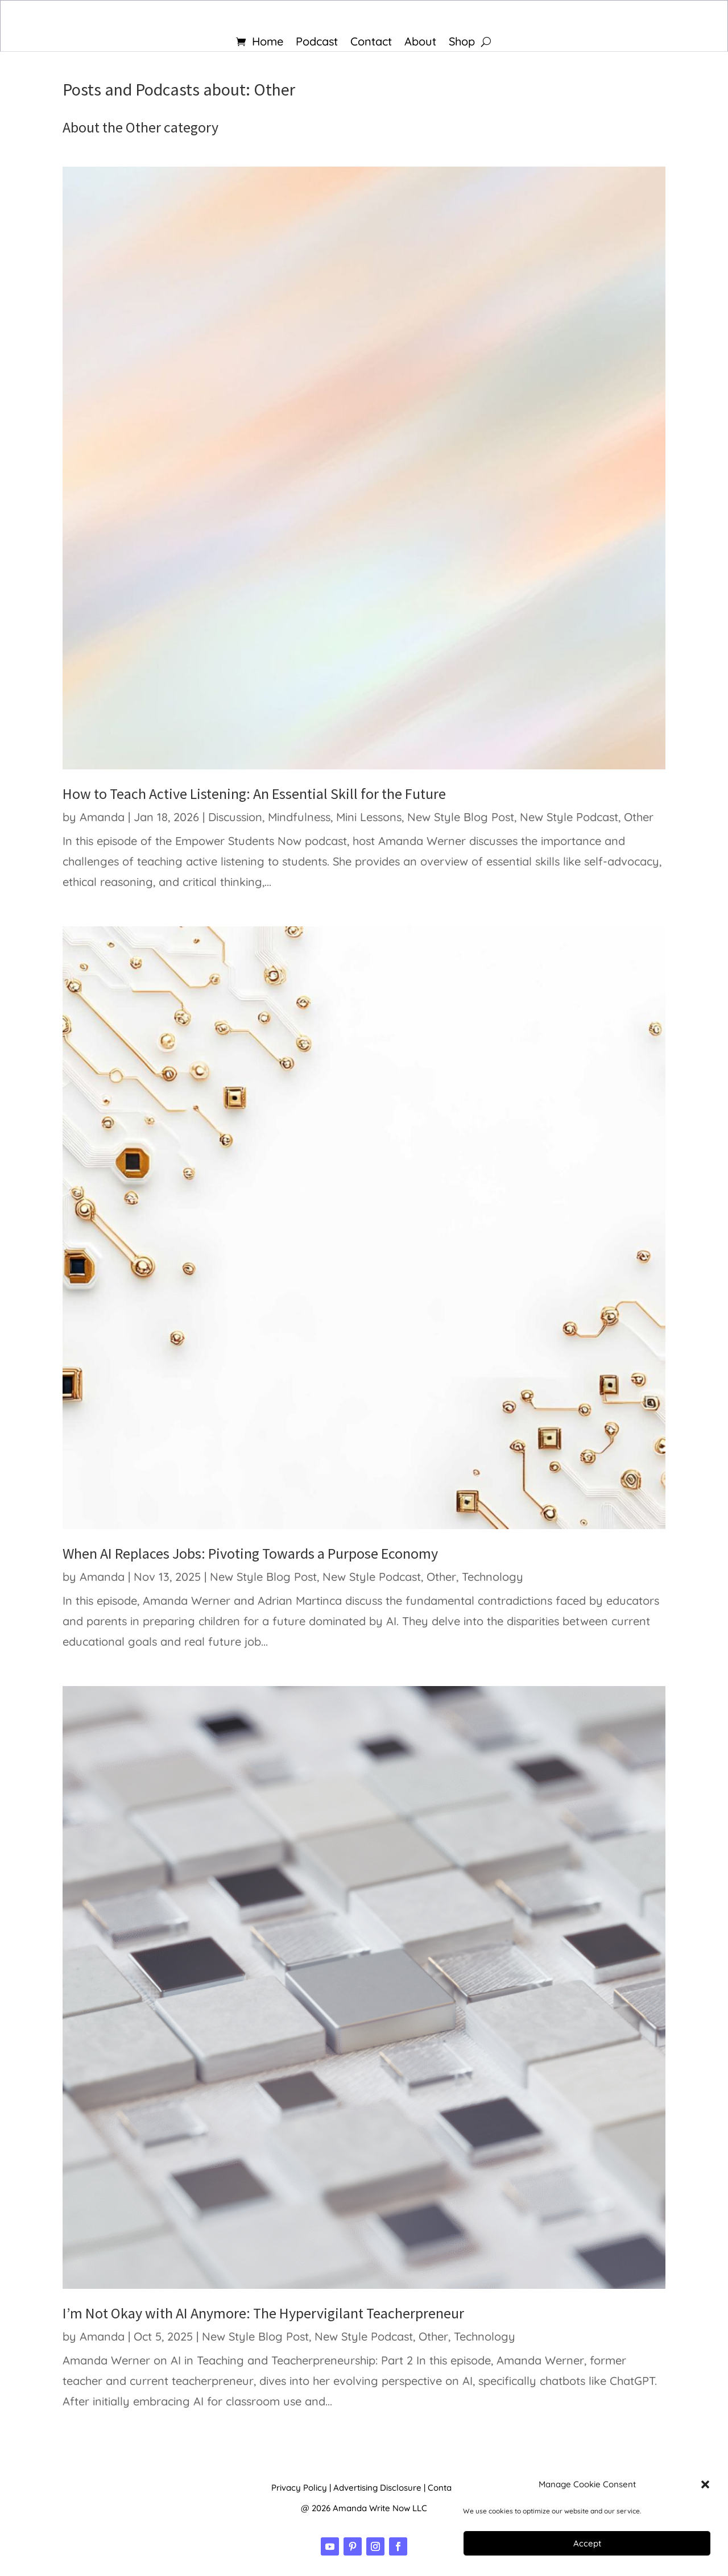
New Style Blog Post (460, 817)
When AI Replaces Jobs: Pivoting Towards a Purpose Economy (250, 1553)
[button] (705, 2484)
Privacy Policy (299, 2487)
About (420, 43)
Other (638, 817)
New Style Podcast (569, 817)
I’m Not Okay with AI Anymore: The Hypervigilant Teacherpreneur (263, 2313)
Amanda (102, 817)
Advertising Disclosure (377, 2487)
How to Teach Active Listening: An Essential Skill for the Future (254, 793)
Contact (371, 43)
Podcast (317, 43)
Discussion (235, 817)
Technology (492, 1576)
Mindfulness (299, 817)
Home (267, 43)
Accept (587, 2543)
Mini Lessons (369, 817)
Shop (462, 43)
